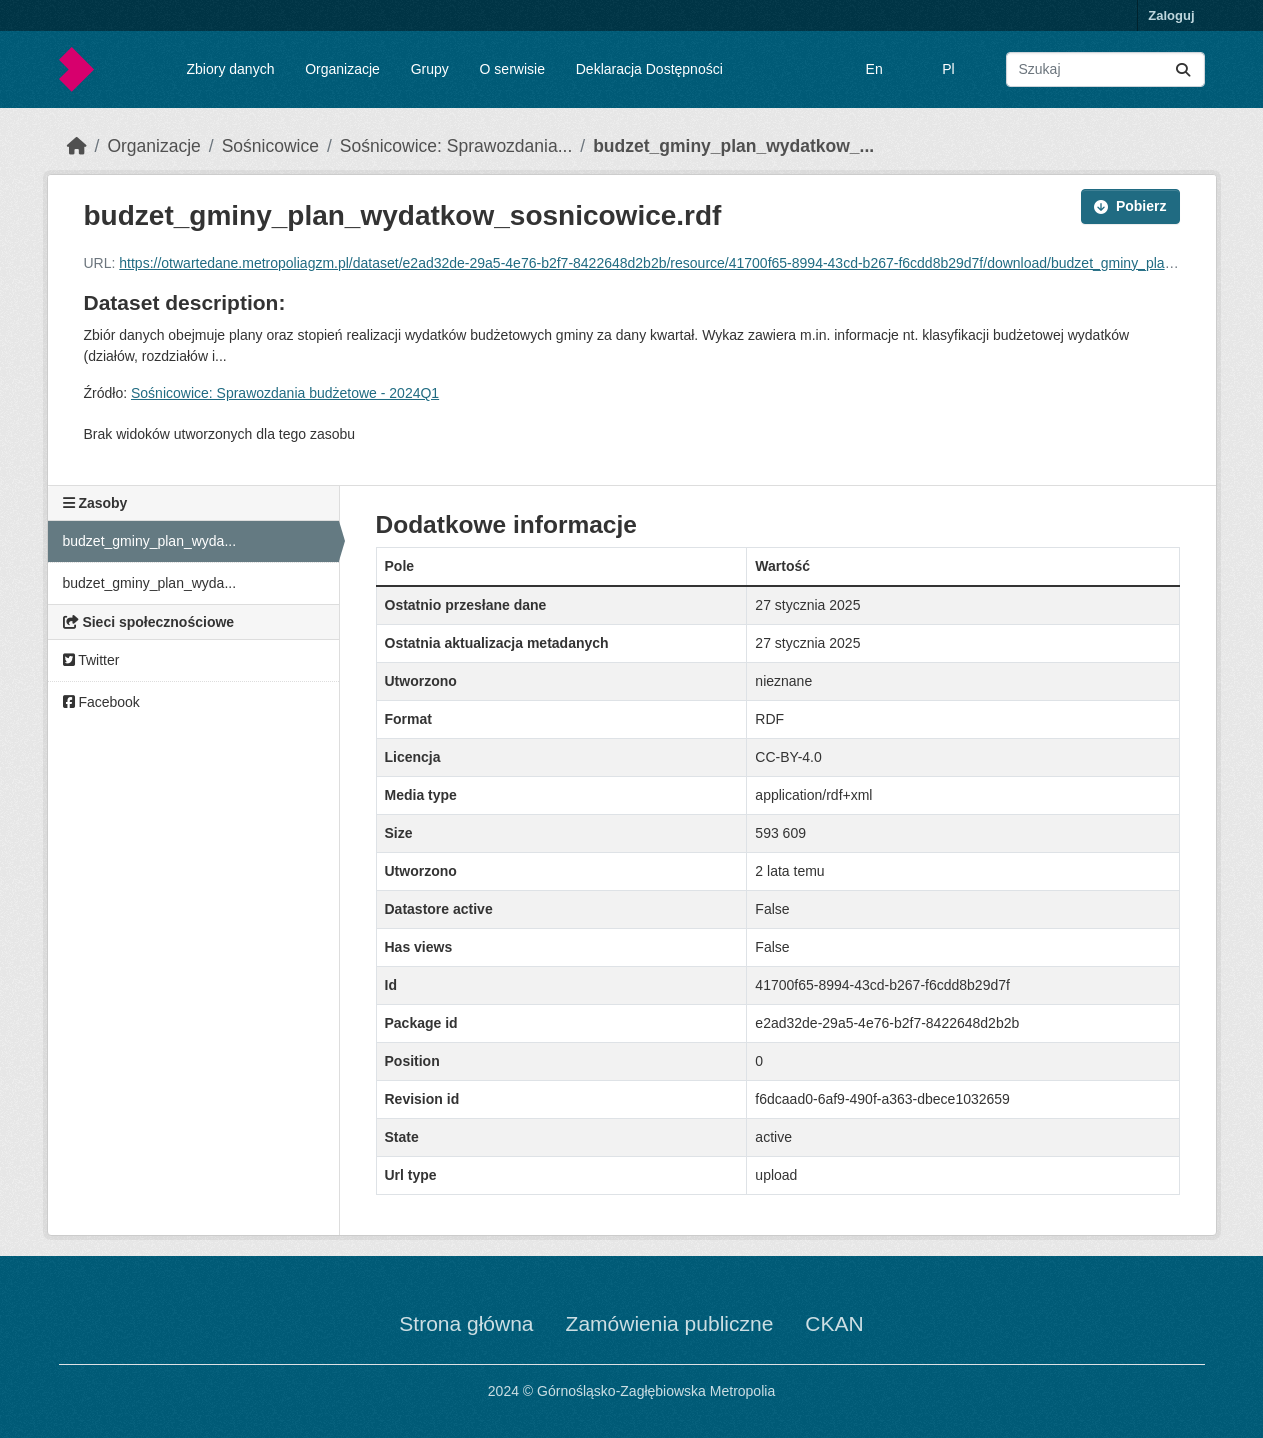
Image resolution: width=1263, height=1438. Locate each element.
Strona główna (466, 1323)
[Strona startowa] (77, 146)
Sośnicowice (270, 146)
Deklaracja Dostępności (649, 69)
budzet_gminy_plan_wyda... (150, 541)
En (874, 69)
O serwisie (512, 69)
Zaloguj (1171, 15)
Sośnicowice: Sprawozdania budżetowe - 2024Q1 (285, 393)
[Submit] (1183, 69)
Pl (948, 69)
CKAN (834, 1323)
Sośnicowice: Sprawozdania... (456, 146)
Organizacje (342, 69)
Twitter (91, 660)
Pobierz (1130, 206)
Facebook (101, 702)
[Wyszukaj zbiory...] (1105, 69)
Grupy (430, 69)
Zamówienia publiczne (670, 1323)
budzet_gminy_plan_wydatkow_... (733, 146)
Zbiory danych (230, 69)
